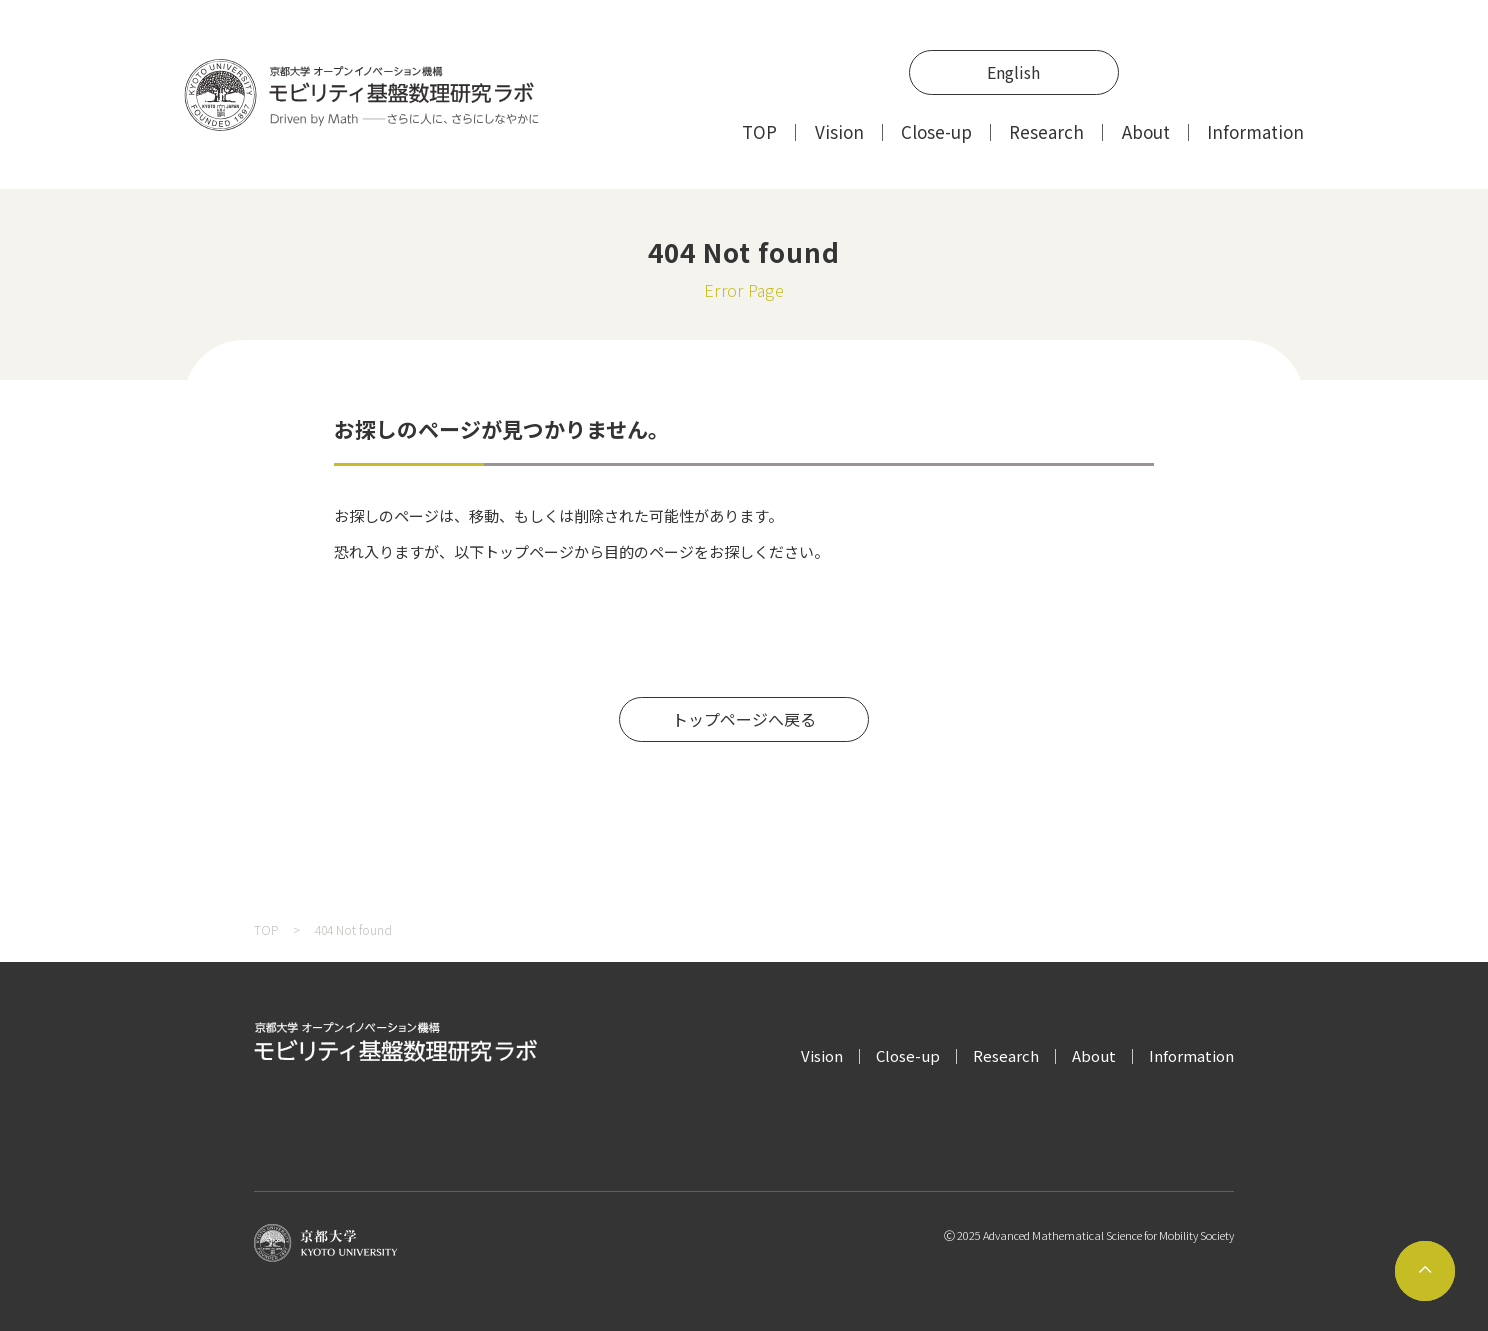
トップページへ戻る (744, 719)
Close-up (936, 131)
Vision (839, 131)
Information (1255, 131)
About (1146, 131)
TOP (759, 131)
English (1013, 72)
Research (1046, 131)
